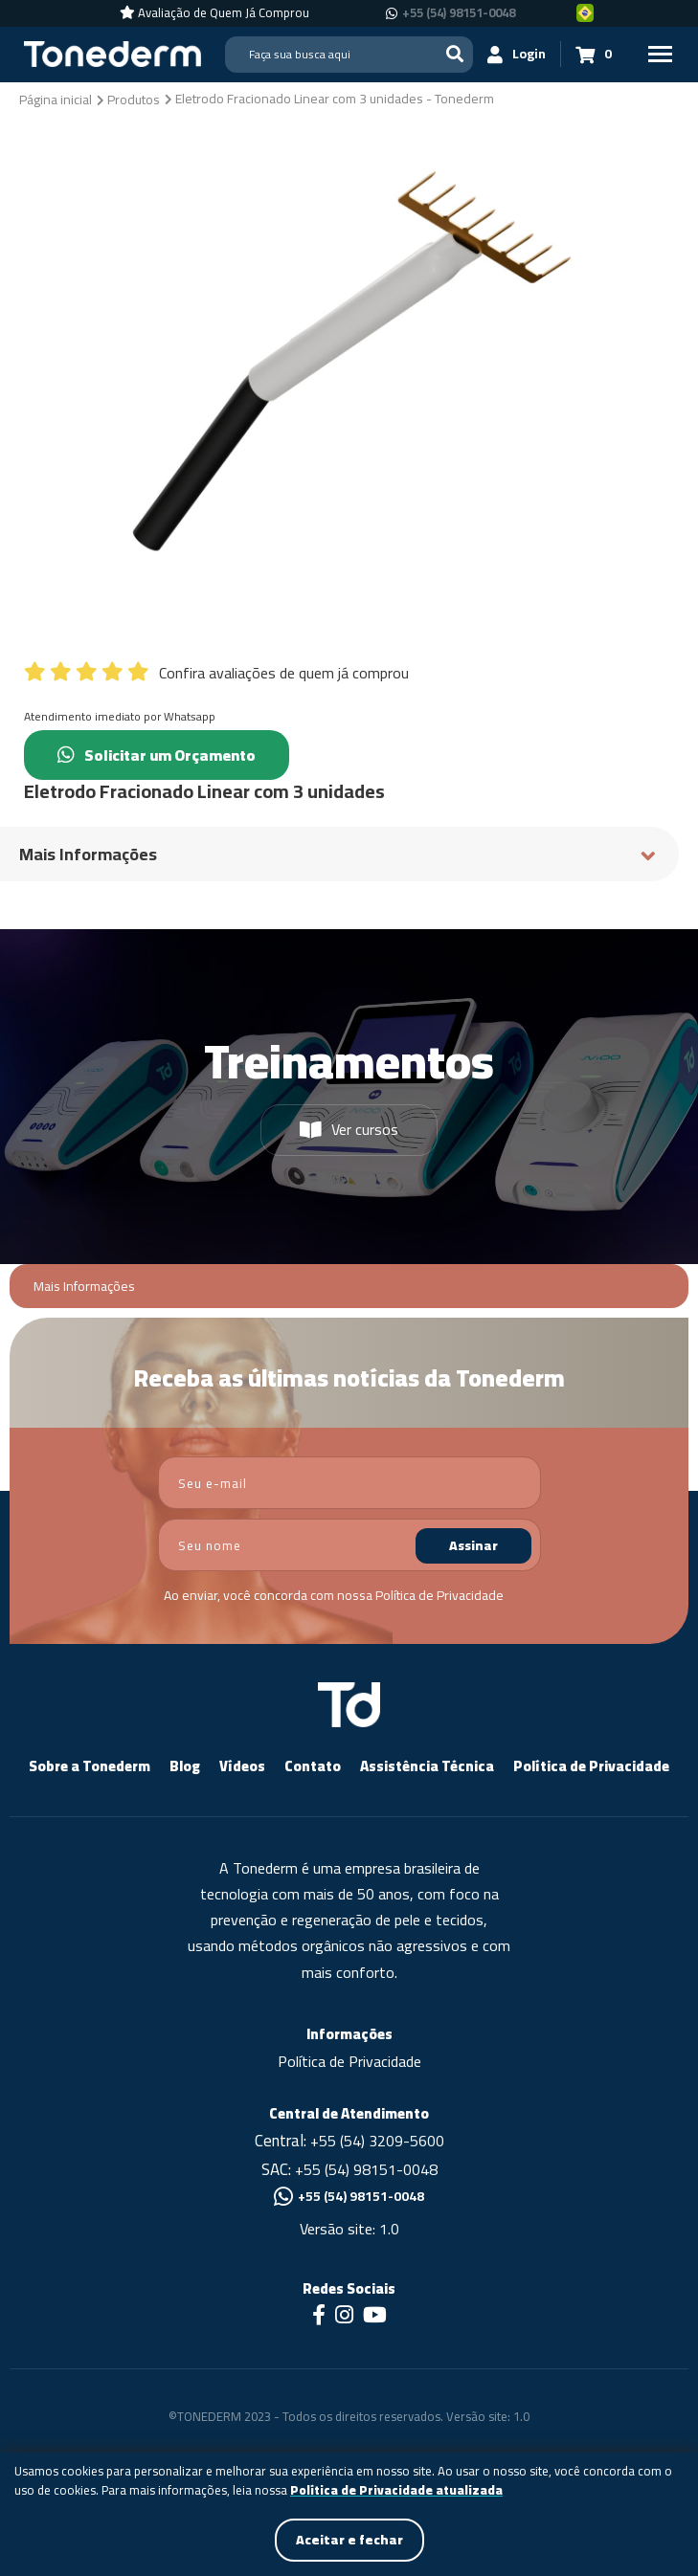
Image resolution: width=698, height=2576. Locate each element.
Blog (184, 1766)
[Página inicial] (55, 98)
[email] (349, 1482)
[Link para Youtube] (375, 2316)
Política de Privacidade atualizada (396, 2490)
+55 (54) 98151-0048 (366, 2169)
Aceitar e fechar (349, 2539)
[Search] (349, 54)
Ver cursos (349, 1129)
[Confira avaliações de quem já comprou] (349, 668)
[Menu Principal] (660, 54)
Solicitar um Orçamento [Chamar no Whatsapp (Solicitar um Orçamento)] (156, 755)
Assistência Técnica (427, 1766)
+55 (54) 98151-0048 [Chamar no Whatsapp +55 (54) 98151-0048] (458, 13)
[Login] (517, 54)
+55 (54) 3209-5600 (377, 2140)
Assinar (473, 1545)
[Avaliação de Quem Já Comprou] (214, 13)
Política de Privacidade (439, 1595)
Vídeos (242, 1766)
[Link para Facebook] (319, 2316)
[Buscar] (454, 54)
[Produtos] (133, 98)
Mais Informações (84, 1286)
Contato (312, 1766)
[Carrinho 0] (593, 54)
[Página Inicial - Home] (112, 52)
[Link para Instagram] (344, 2316)
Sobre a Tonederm (89, 1766)
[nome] (349, 1545)
